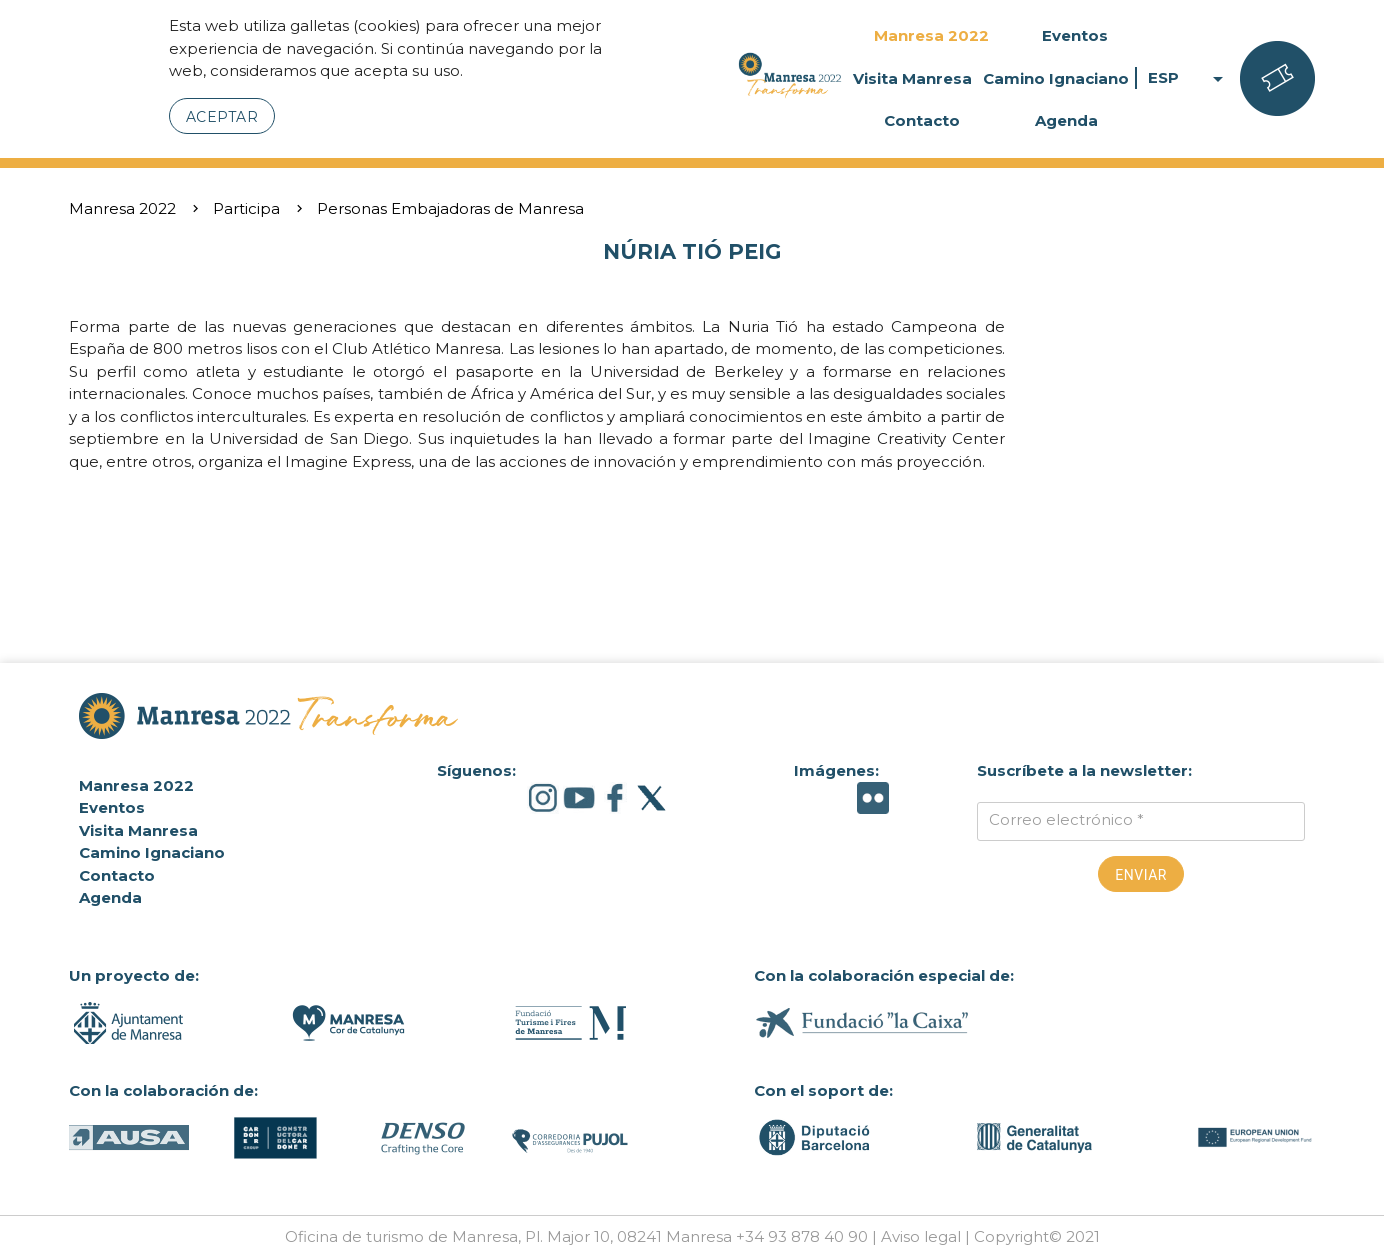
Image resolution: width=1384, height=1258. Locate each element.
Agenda (1066, 120)
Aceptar (222, 117)
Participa (246, 208)
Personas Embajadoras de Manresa (450, 208)
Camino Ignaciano (1056, 78)
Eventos (1075, 35)
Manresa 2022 (931, 35)
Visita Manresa (912, 78)
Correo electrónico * (1066, 819)
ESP (1189, 78)
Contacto (922, 120)
